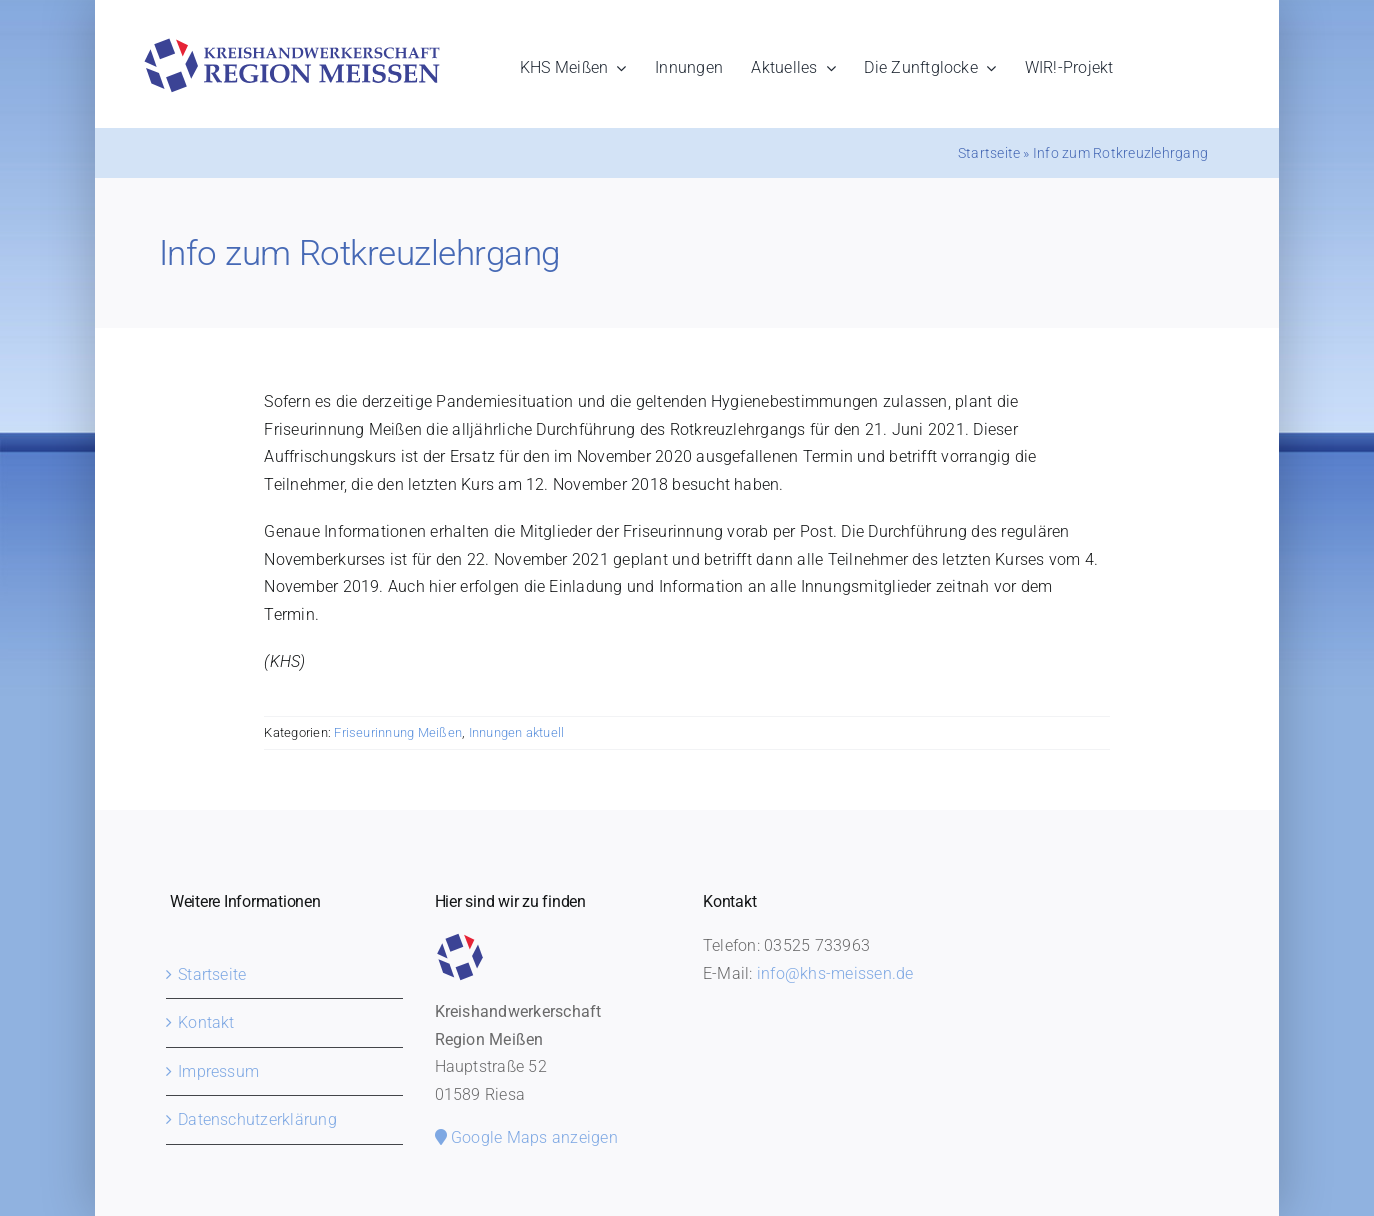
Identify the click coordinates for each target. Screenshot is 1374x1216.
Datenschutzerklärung (257, 1119)
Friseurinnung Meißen (398, 732)
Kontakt (206, 1022)
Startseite (989, 153)
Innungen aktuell (517, 732)
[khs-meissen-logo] (292, 45)
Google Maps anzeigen (526, 1137)
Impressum (218, 1071)
